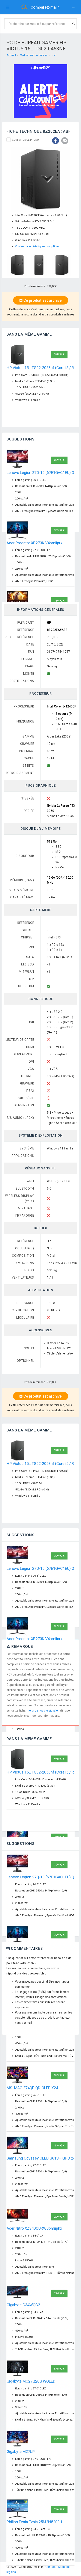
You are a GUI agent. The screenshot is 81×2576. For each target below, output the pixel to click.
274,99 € (59, 2293)
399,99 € (59, 460)
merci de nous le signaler (43, 1710)
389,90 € (59, 600)
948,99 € (59, 354)
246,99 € (59, 2509)
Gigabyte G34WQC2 (23, 2305)
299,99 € (59, 2216)
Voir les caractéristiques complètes (37, 246)
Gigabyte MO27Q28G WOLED (31, 2381)
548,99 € (59, 2368)
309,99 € (59, 530)
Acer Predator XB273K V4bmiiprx (34, 543)
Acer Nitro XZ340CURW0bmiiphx (34, 2228)
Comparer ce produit (26, 139)
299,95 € (59, 2438)
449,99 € (59, 2145)
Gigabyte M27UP (21, 2451)
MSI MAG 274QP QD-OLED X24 (32, 2088)
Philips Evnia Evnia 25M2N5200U (34, 2522)
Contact (50, 2566)
